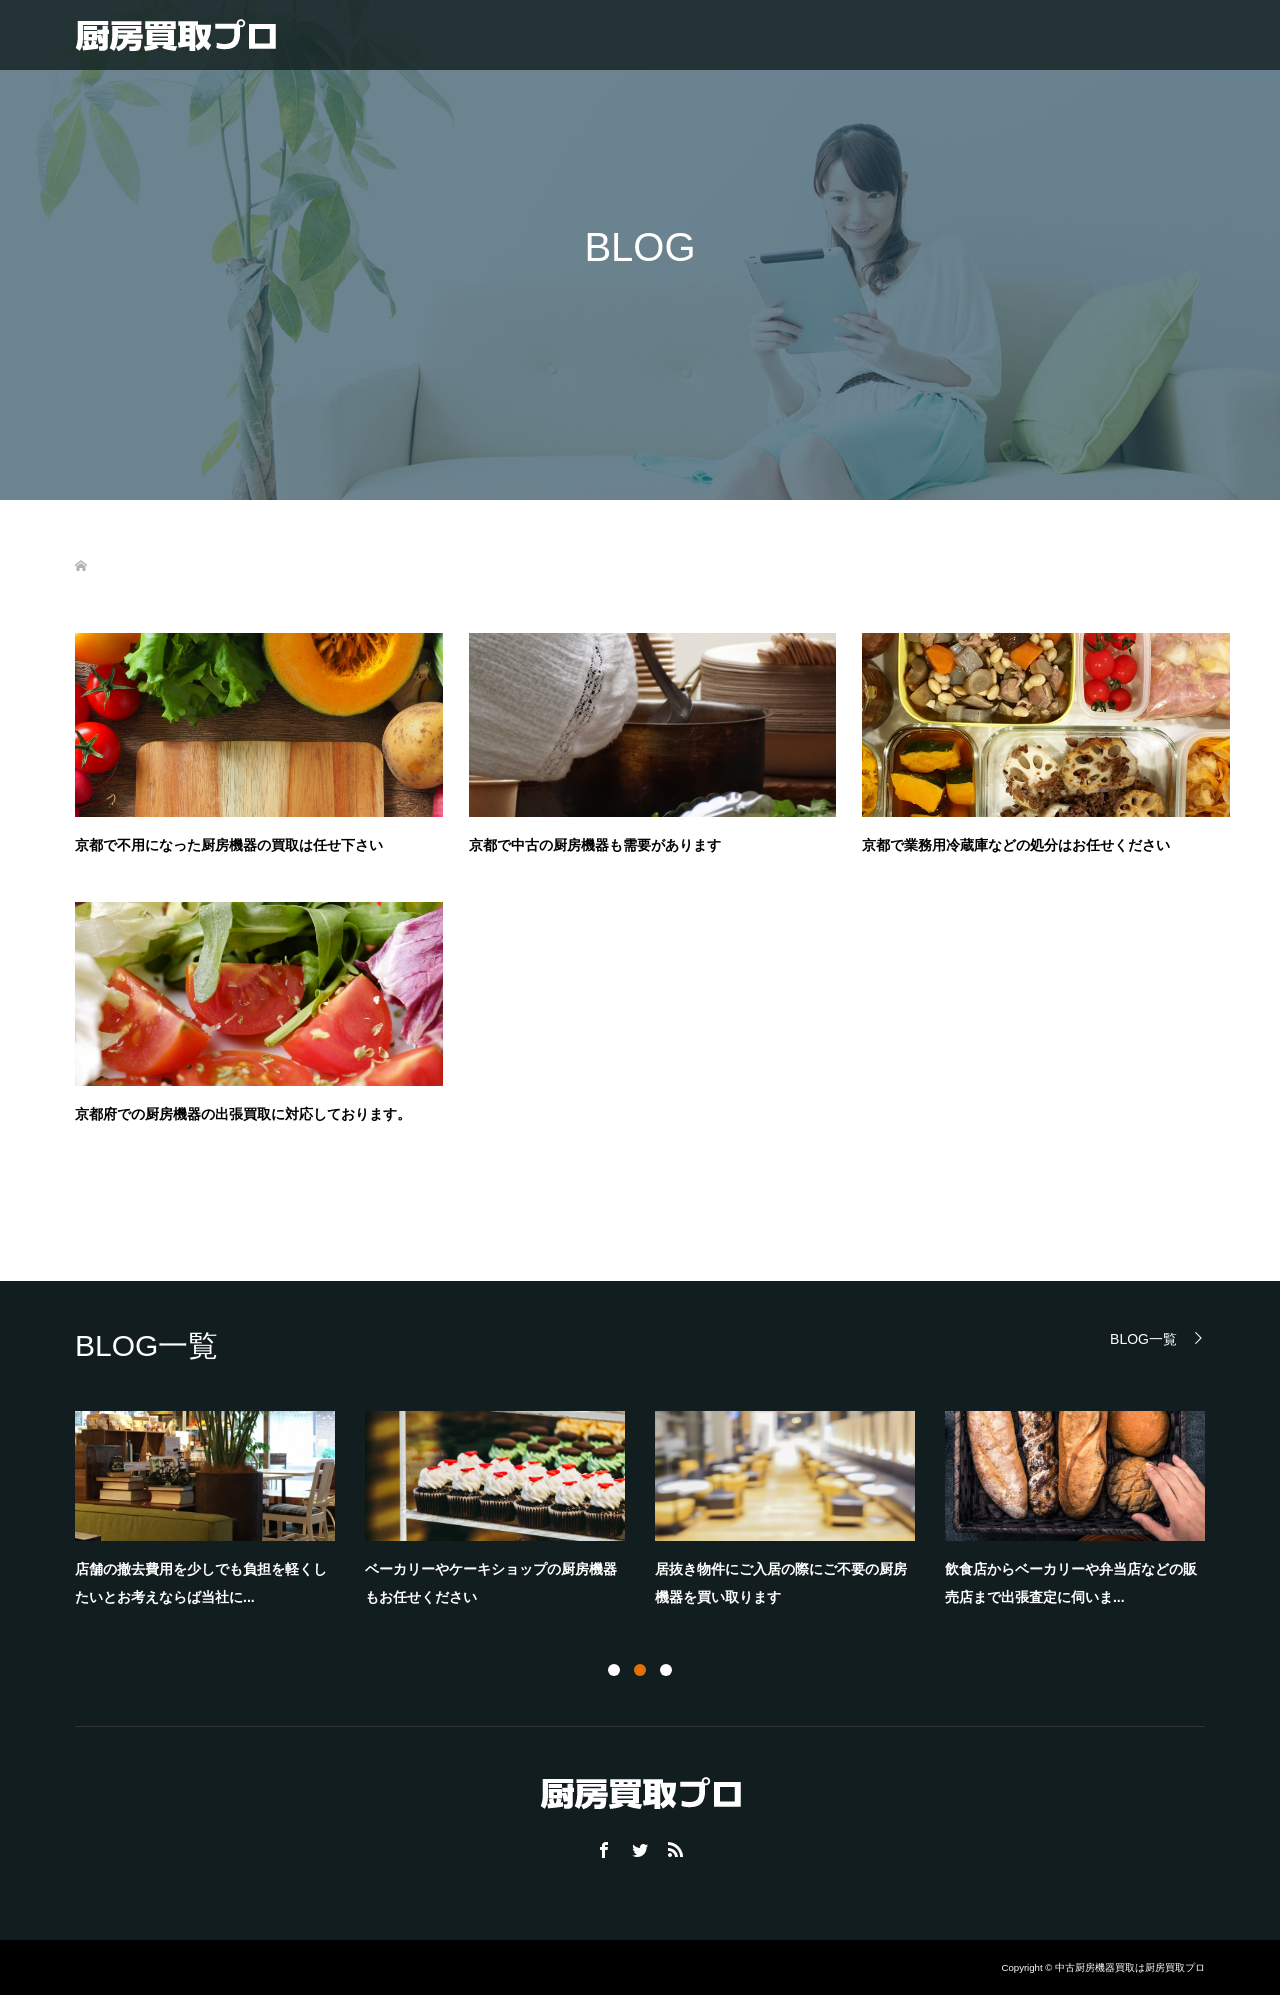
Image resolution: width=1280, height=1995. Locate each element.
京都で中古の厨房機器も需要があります (595, 845)
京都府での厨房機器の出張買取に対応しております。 (243, 1114)
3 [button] (666, 1670)
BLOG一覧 (1143, 1338)
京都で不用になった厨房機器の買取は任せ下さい (229, 845)
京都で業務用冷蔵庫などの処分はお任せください (1016, 845)
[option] (655, 1514)
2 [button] (640, 1670)
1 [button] (614, 1670)
